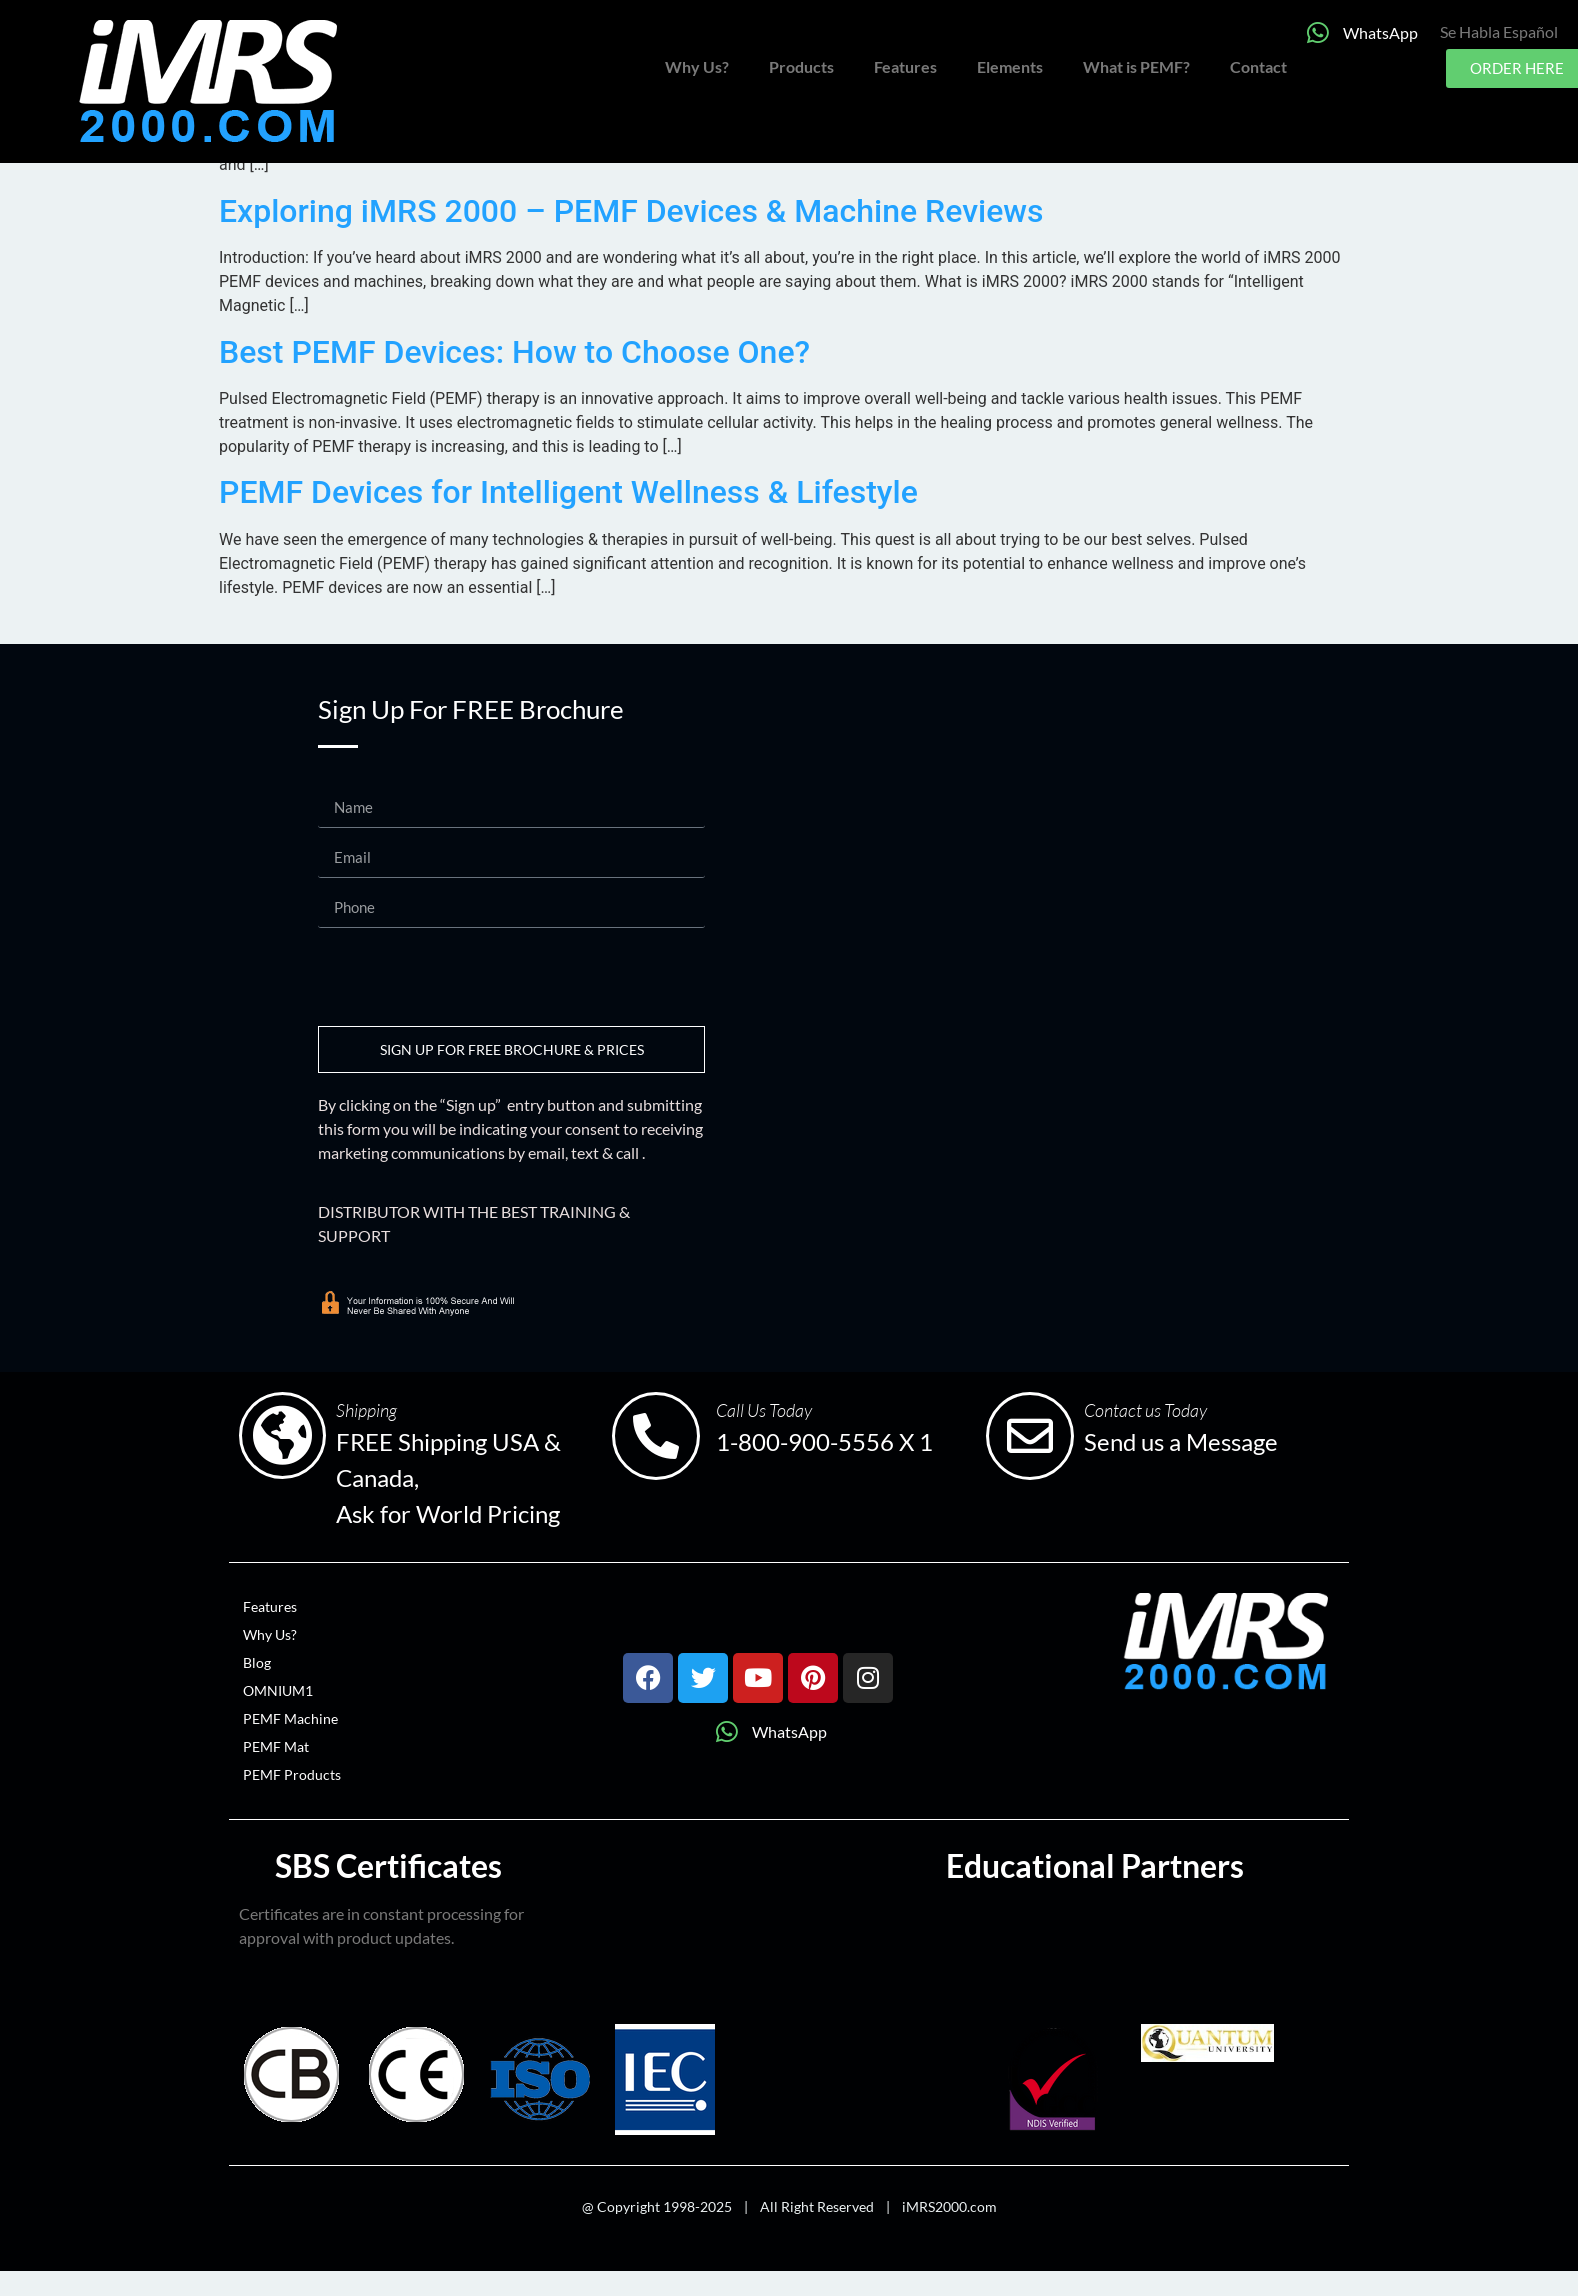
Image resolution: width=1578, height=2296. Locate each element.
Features (905, 66)
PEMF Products (292, 1774)
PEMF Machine (290, 1718)
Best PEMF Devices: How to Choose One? (514, 352)
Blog (257, 1662)
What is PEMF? (1136, 66)
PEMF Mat (276, 1746)
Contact (1258, 66)
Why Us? (697, 66)
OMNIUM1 (278, 1690)
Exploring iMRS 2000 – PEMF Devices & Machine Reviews (631, 211)
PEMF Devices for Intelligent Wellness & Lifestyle (568, 492)
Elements (1010, 66)
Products (801, 66)
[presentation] (470, 977)
